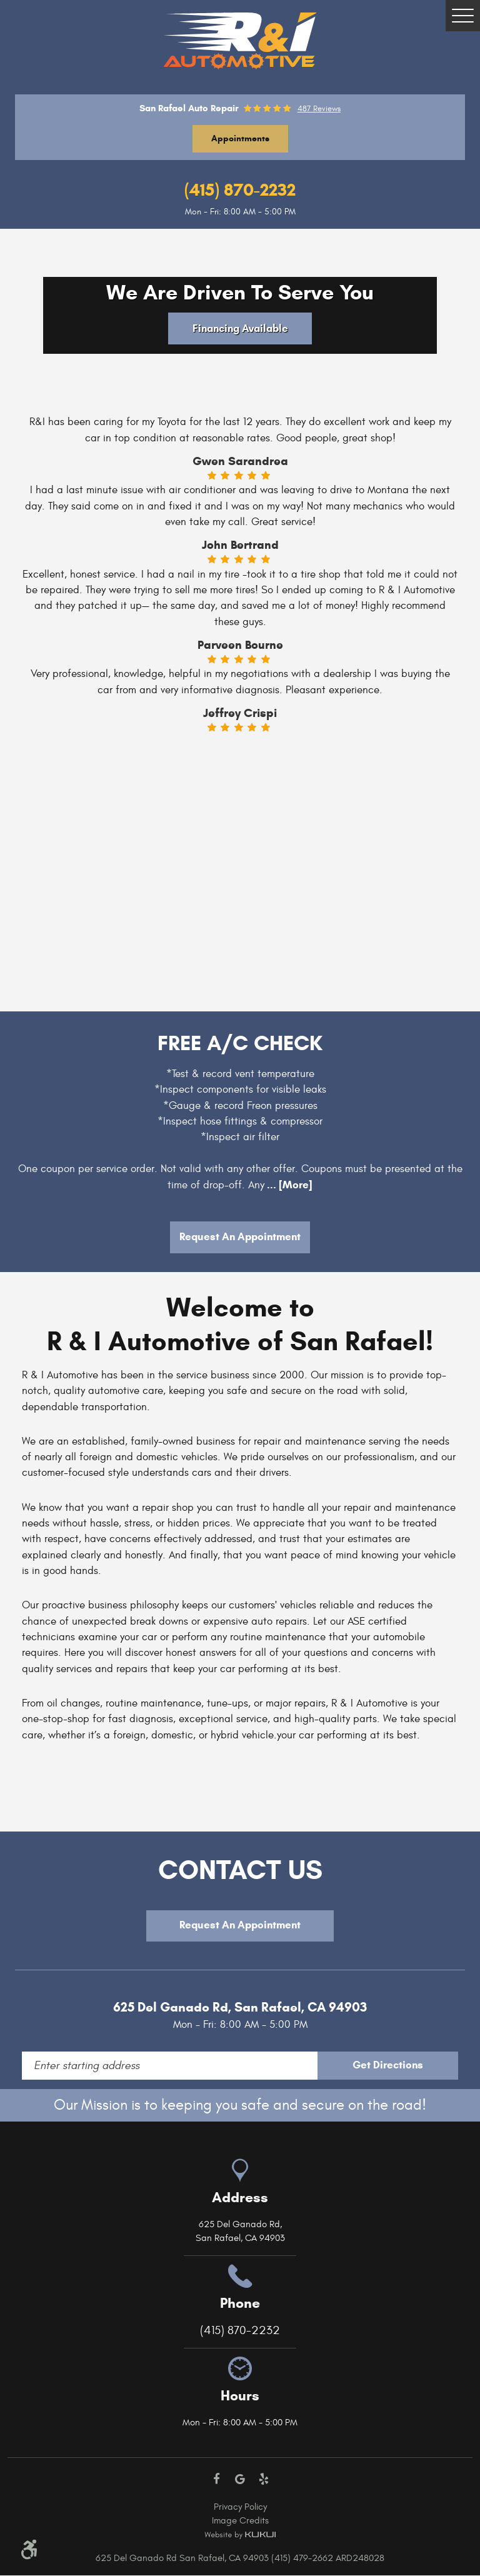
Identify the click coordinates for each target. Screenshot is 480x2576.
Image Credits (240, 2521)
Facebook (217, 2480)
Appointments (240, 138)
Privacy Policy (240, 2507)
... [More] (288, 1184)
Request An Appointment (240, 1237)
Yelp (264, 2480)
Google (240, 2480)
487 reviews (319, 109)
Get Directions (406, 2066)
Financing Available (240, 328)
